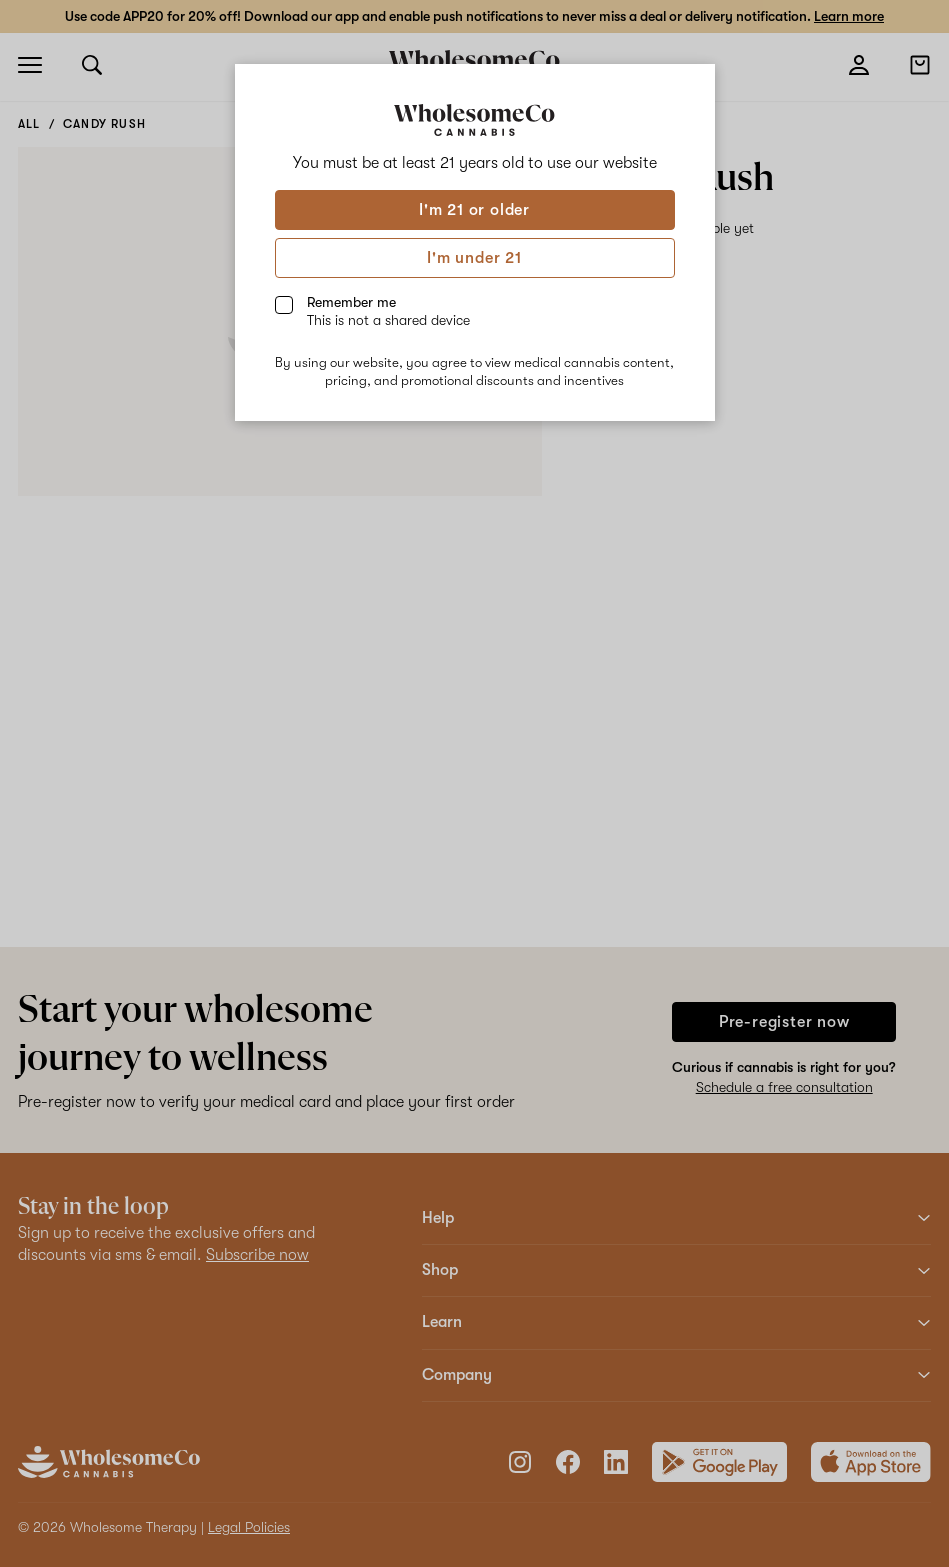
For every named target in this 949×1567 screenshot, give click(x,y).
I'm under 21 (474, 258)
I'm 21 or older (474, 210)
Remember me (388, 311)
